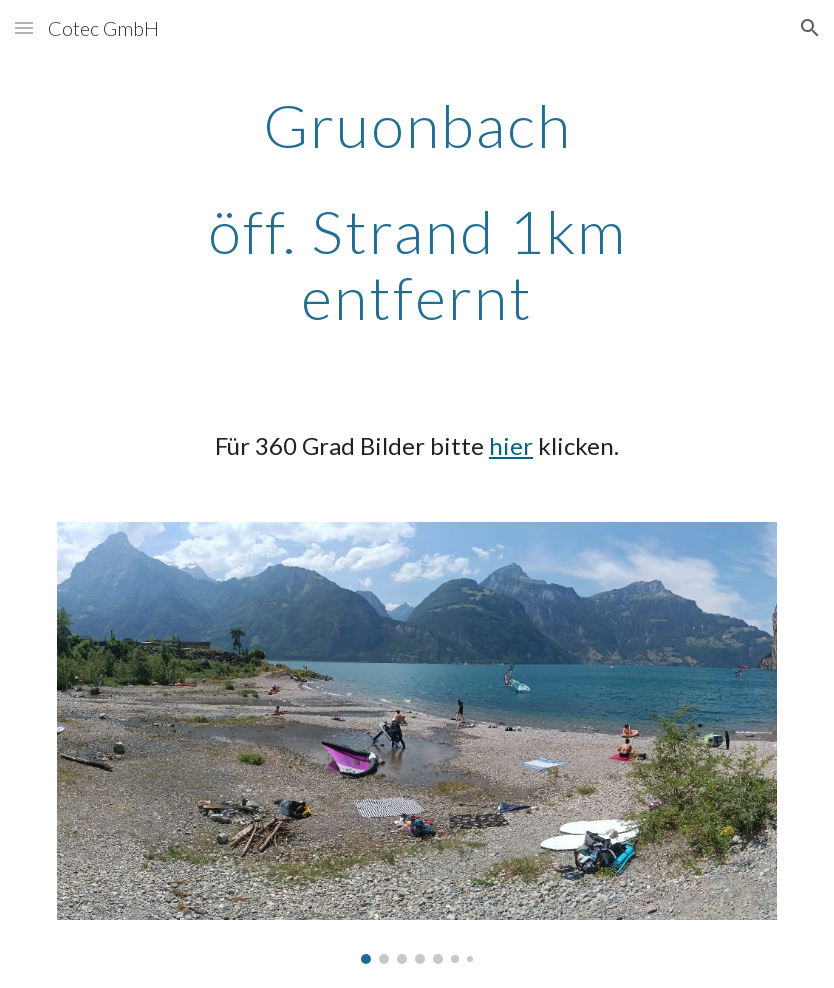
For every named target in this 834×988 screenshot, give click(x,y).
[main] (417, 211)
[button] (24, 27)
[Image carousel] (417, 743)
